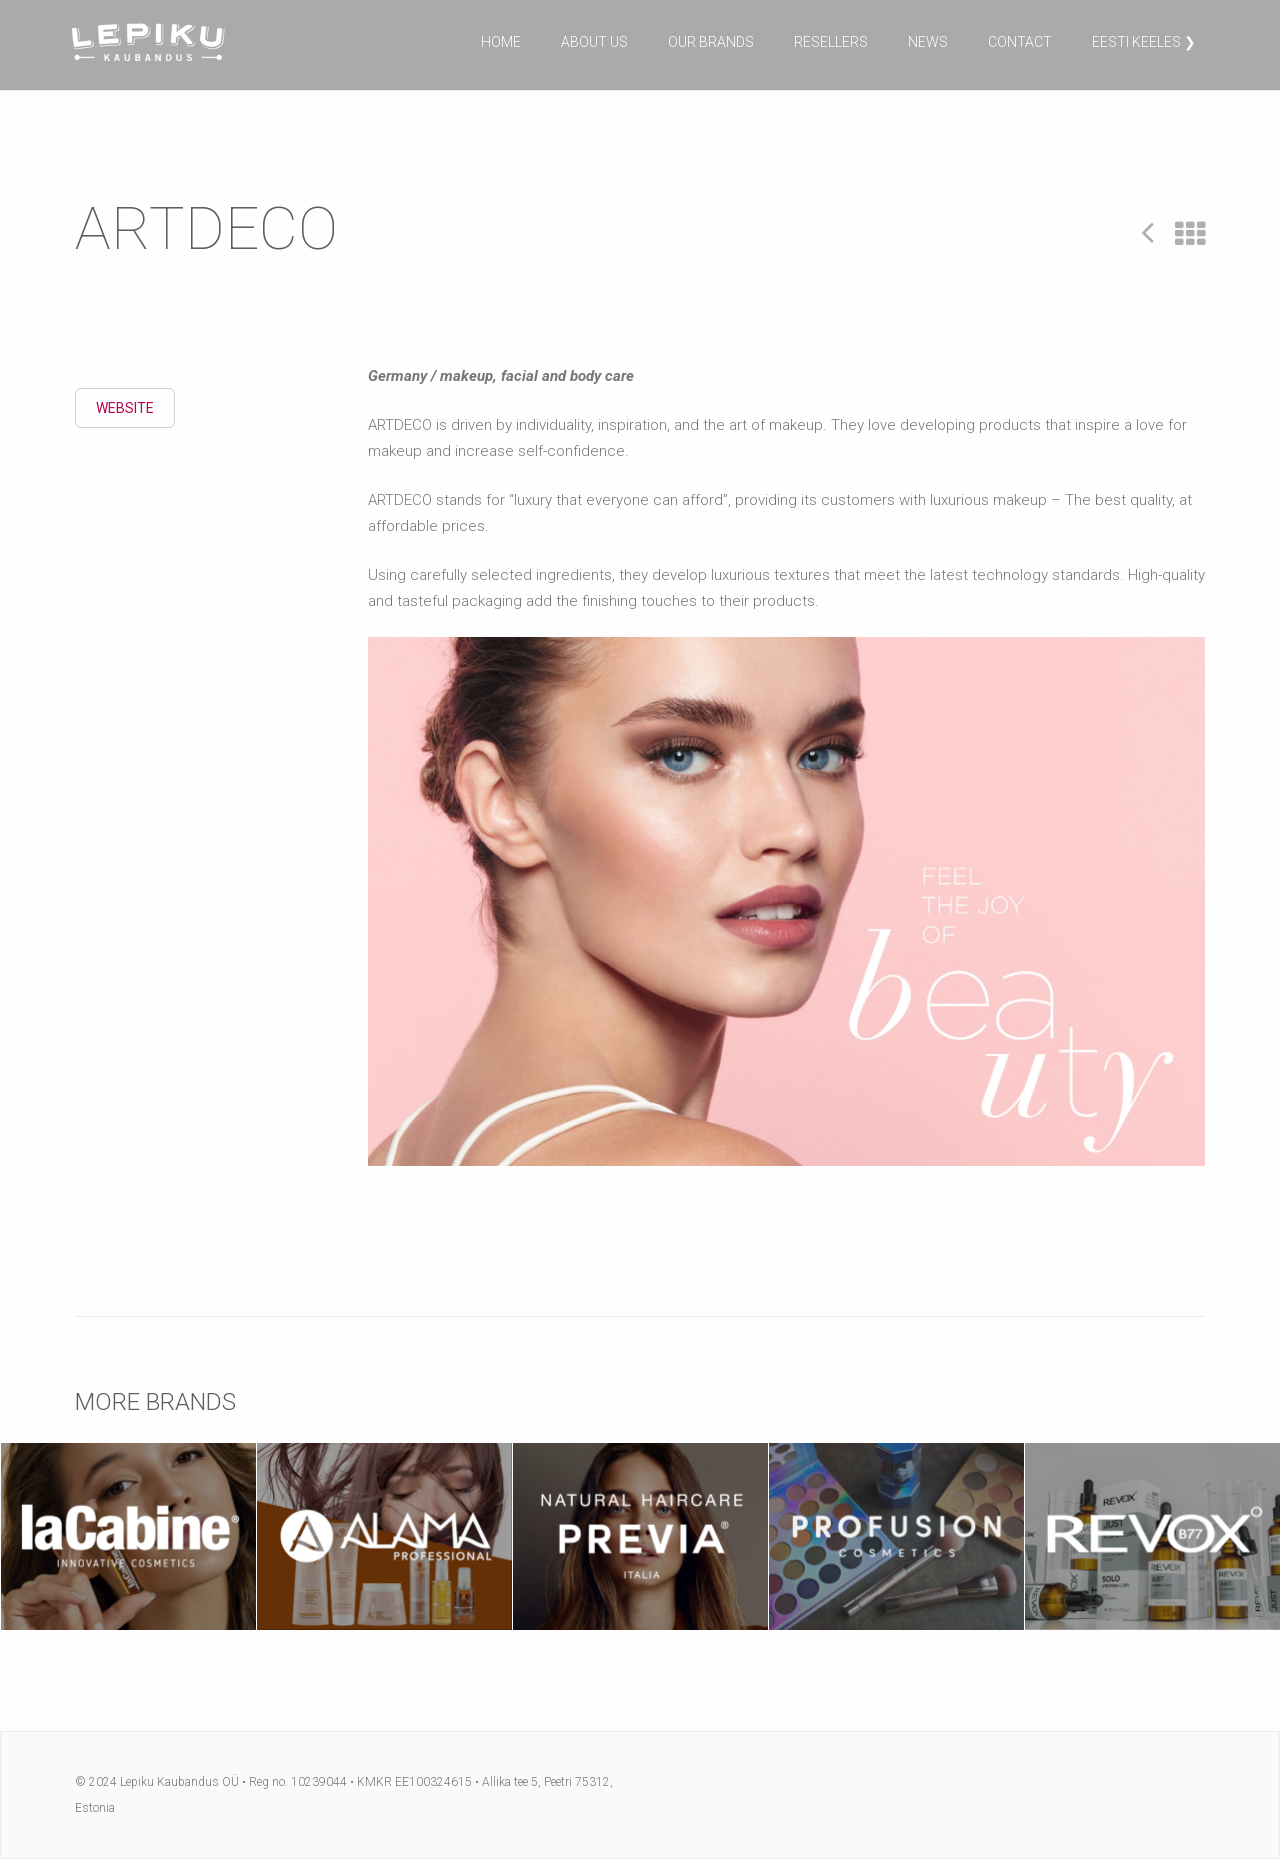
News (928, 42)
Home (501, 42)
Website (125, 408)
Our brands (711, 42)
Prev (1148, 231)
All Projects (1190, 234)
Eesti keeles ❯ (1144, 42)
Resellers (831, 42)
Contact (1020, 42)
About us (594, 42)
